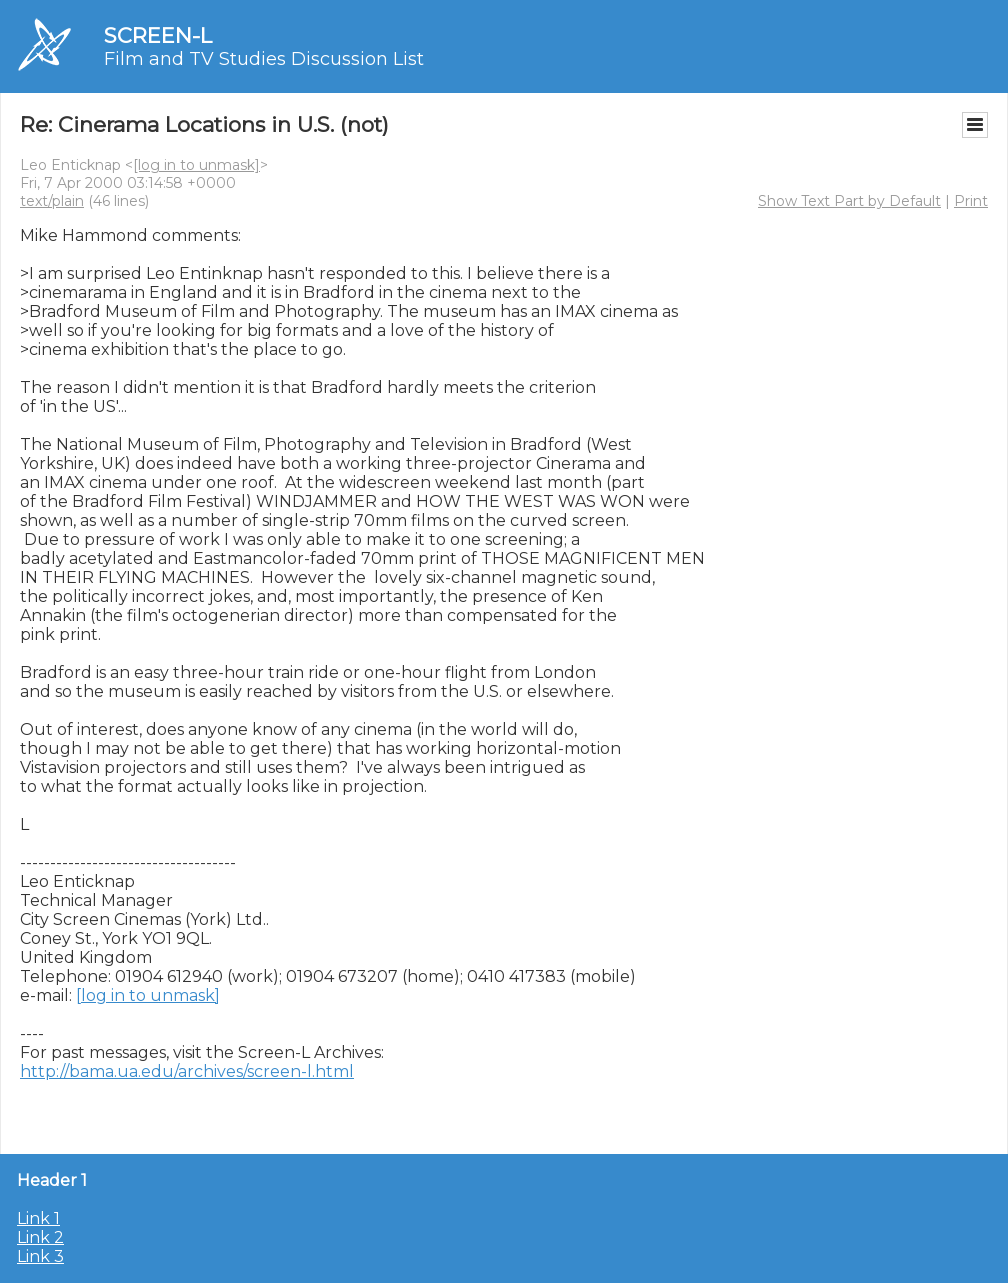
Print (971, 201)
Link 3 (40, 1256)
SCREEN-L (158, 35)
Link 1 (38, 1218)
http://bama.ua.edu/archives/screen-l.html (187, 1071)
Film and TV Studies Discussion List (264, 59)
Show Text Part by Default (849, 201)
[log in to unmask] (196, 165)
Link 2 (40, 1237)
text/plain (52, 201)
